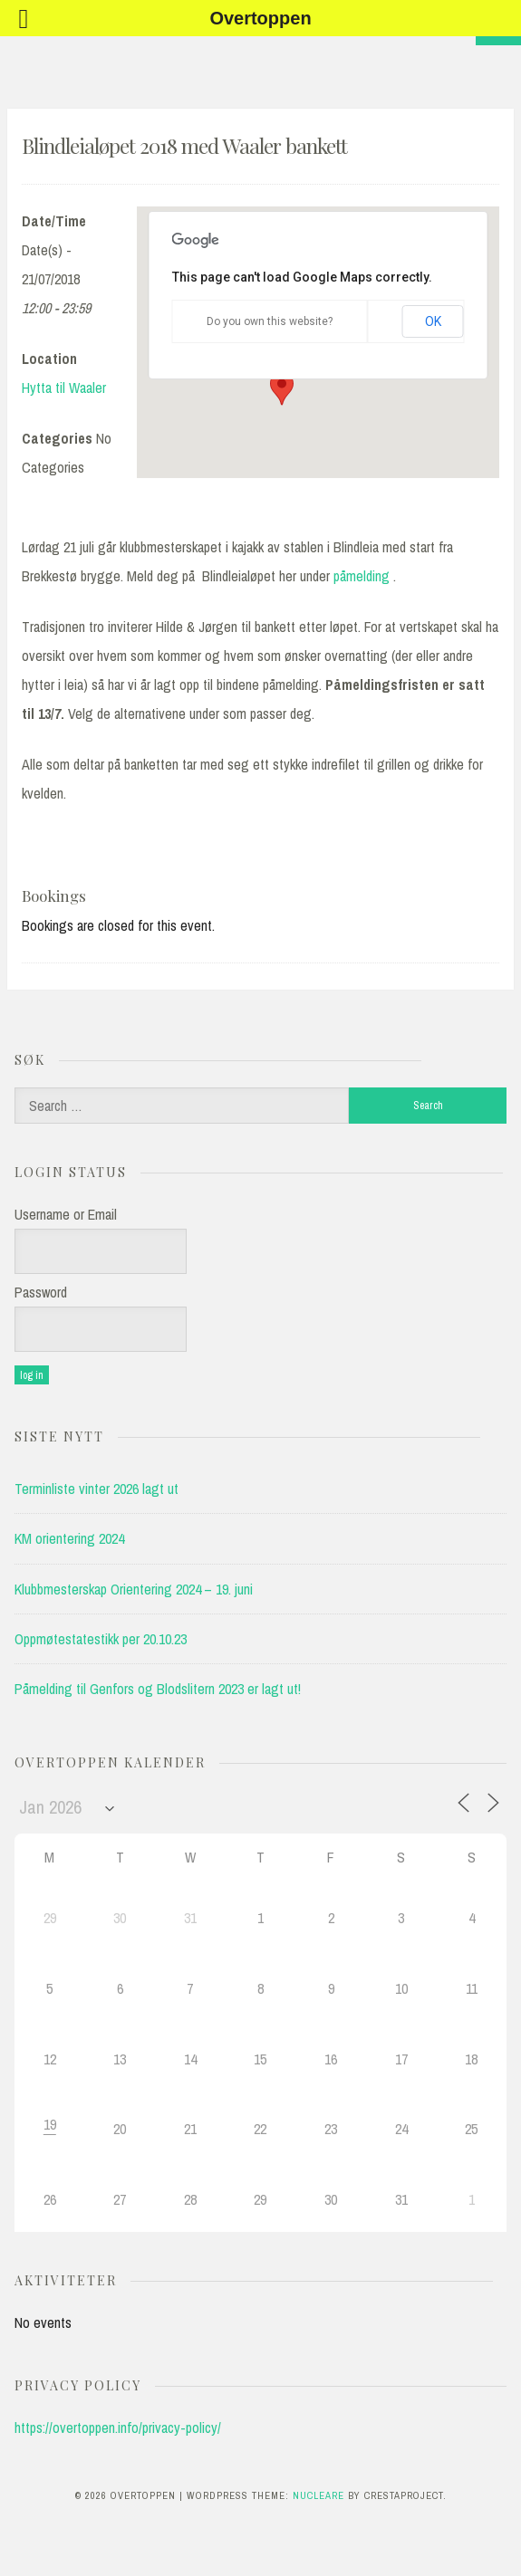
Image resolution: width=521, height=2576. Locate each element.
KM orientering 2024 (69, 1538)
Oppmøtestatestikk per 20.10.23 (100, 1639)
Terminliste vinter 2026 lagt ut (96, 1489)
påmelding (361, 576)
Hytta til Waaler (64, 387)
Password (40, 1292)
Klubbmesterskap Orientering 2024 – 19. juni (133, 1589)
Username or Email (65, 1214)
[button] (282, 388)
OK (433, 321)
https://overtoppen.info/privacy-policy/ (117, 2427)
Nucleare (318, 2495)
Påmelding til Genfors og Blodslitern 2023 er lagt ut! (157, 1689)
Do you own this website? (270, 321)
